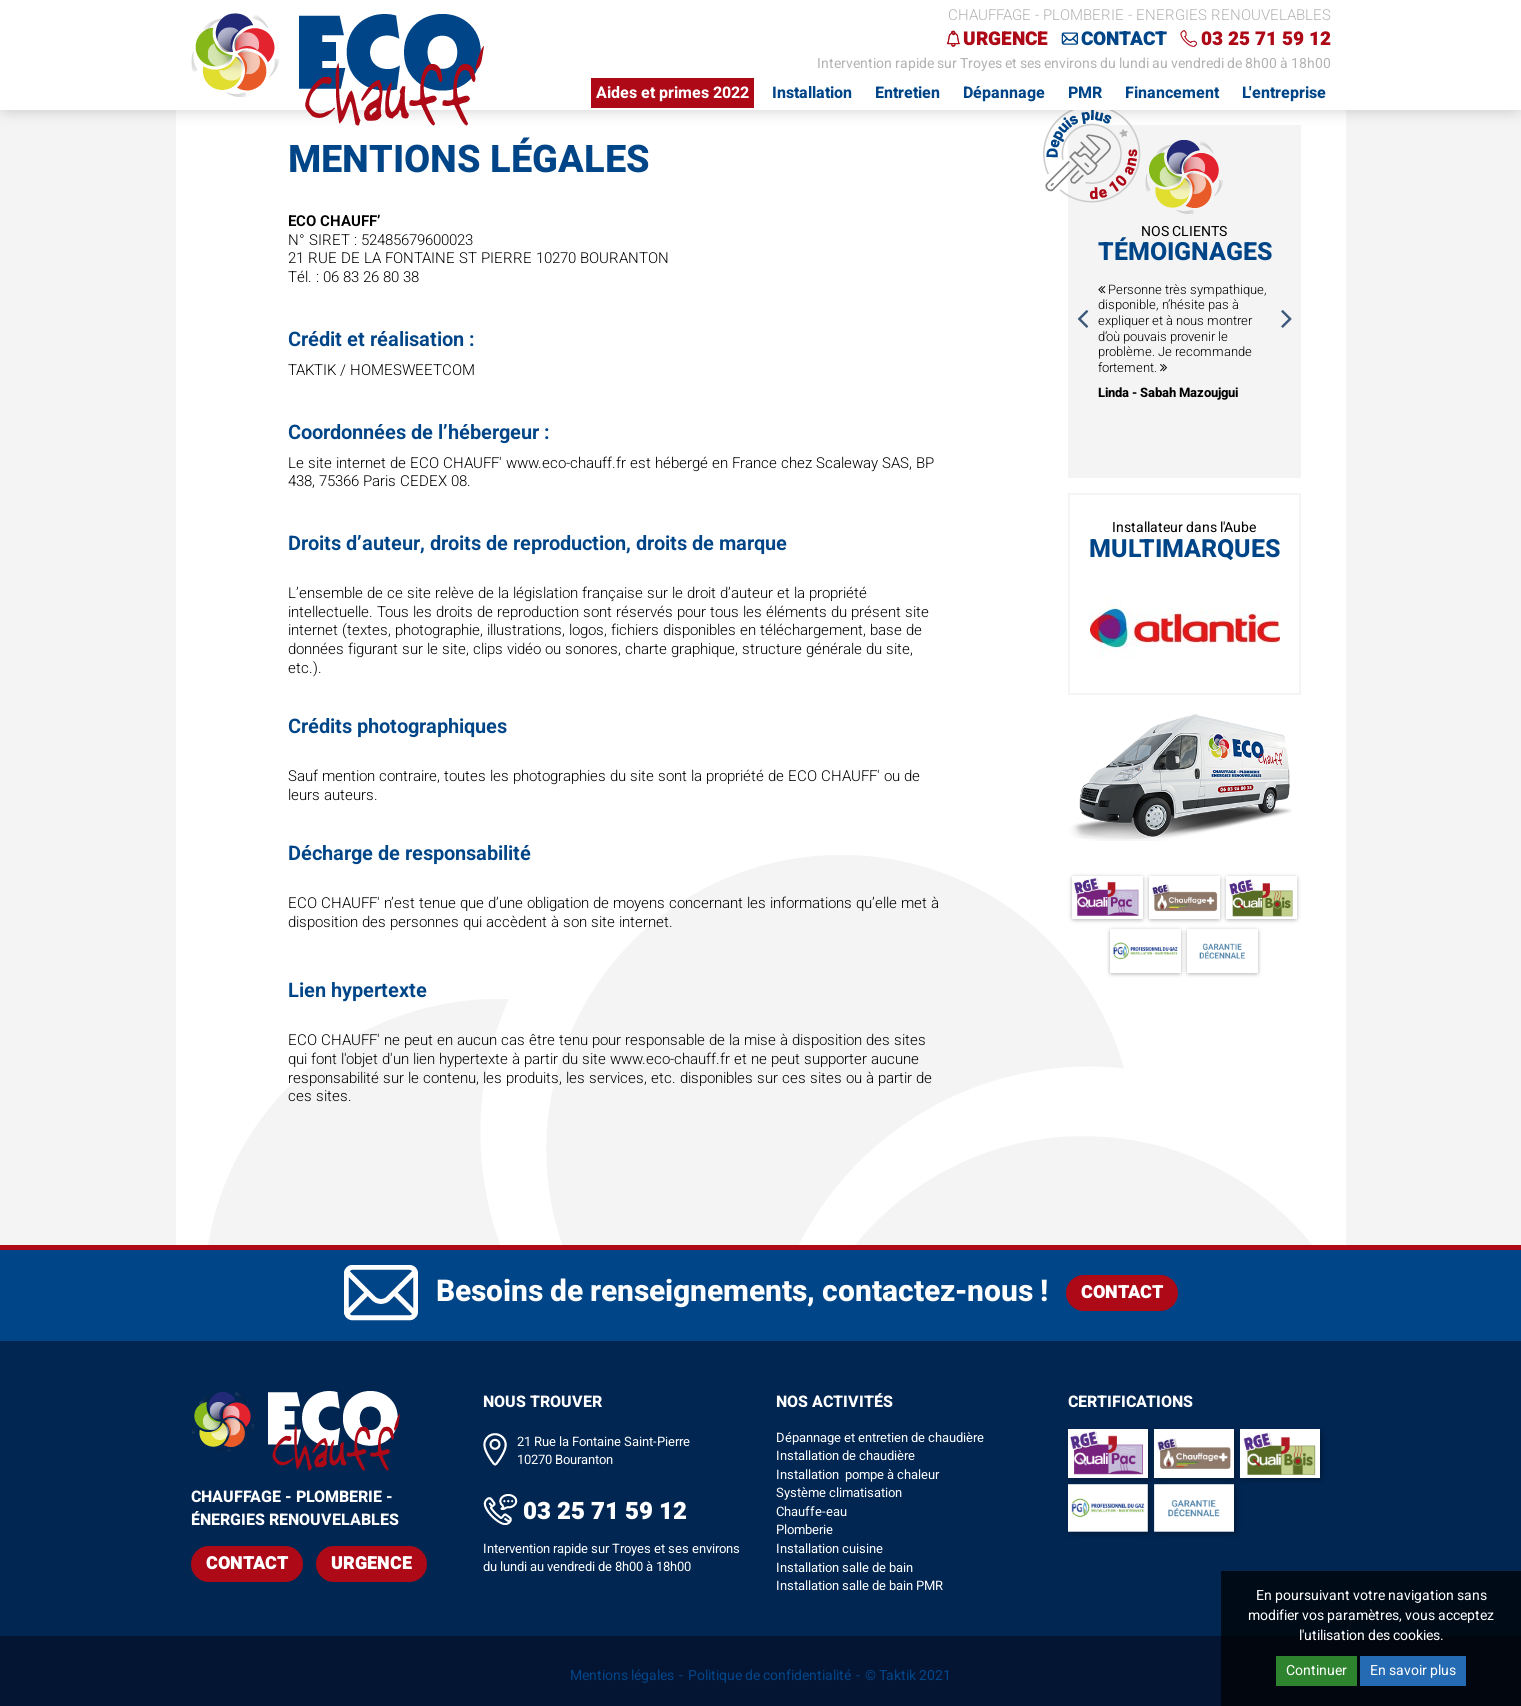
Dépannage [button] (1004, 93)
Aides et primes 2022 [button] (672, 93)
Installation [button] (812, 93)
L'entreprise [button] (1284, 93)
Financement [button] (1172, 93)
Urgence (1005, 39)
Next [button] (1287, 318)
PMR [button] (1085, 93)
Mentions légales (622, 1675)
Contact (1124, 39)
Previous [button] (1082, 318)
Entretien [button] (907, 93)
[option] (1184, 341)
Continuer (1316, 1670)
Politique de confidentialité (769, 1675)
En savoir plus (1413, 1670)
